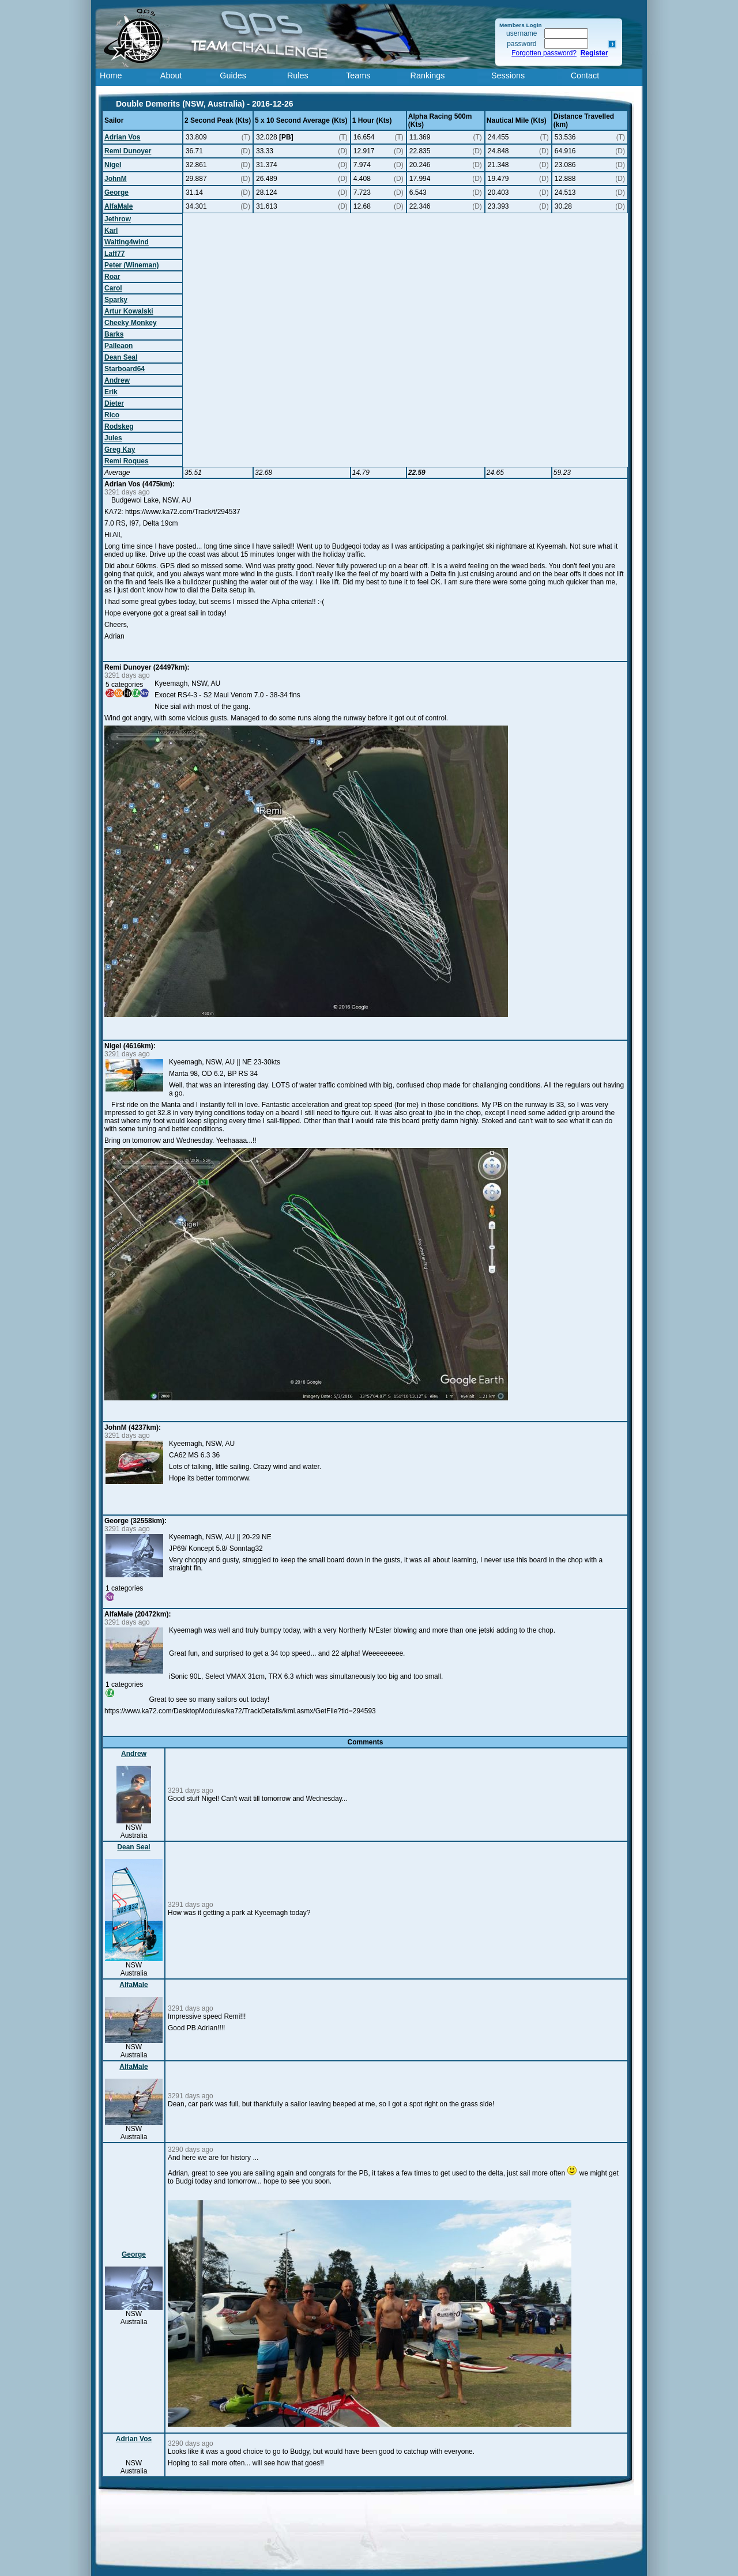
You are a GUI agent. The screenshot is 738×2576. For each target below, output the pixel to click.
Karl (111, 230)
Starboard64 (124, 369)
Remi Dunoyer (127, 151)
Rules (297, 75)
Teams (358, 75)
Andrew (117, 380)
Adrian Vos (122, 137)
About (171, 75)
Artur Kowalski (128, 311)
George (116, 192)
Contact (585, 75)
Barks (113, 334)
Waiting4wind (126, 242)
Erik (111, 392)
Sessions (508, 75)
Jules (113, 438)
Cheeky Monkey (130, 323)
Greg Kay (119, 449)
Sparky (115, 300)
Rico (111, 415)
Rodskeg (119, 426)
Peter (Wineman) (131, 265)
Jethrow (117, 219)
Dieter (114, 403)
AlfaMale (118, 206)
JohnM (115, 179)
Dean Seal (120, 357)
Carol (113, 288)
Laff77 (114, 254)
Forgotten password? (544, 53)
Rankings (428, 75)
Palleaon (118, 346)
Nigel (112, 165)
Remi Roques (126, 461)
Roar (112, 277)
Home (111, 75)
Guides (233, 75)
